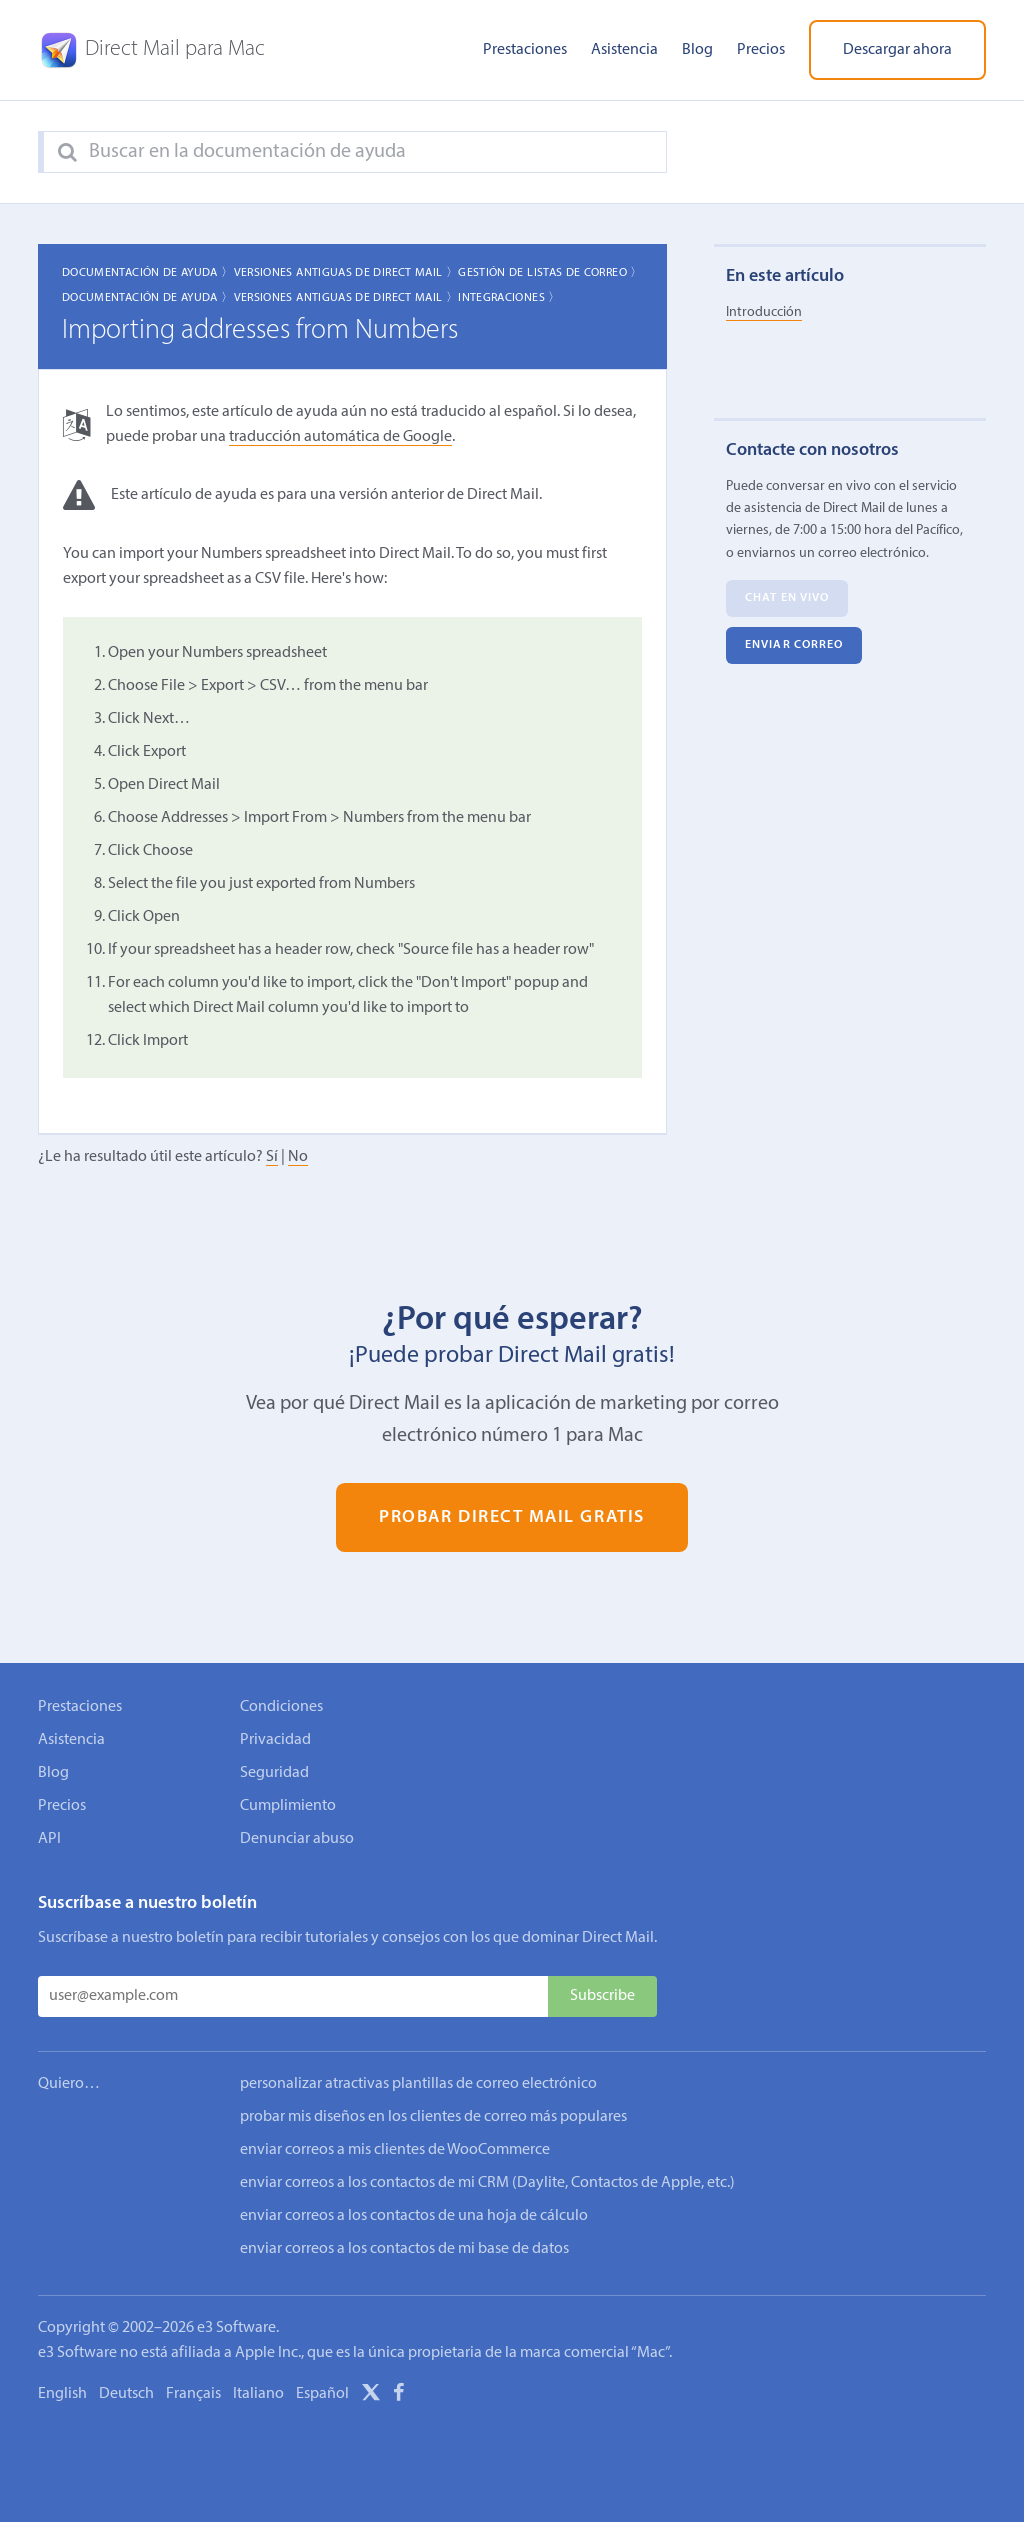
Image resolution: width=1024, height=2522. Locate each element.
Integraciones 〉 (509, 298)
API (49, 1839)
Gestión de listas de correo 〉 (550, 273)
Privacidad (275, 1740)
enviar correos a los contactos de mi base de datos (404, 2249)
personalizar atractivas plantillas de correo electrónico (418, 2084)
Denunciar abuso (297, 1839)
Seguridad (274, 1773)
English (62, 2394)
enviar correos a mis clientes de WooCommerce (395, 2150)
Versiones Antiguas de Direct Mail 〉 (346, 273)
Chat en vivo (787, 598)
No (298, 1157)
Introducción (764, 312)
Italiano (258, 2394)
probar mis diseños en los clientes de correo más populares (433, 2117)
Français (193, 2394)
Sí (272, 1157)
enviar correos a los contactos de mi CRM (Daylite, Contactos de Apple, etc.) (487, 2183)
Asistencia (624, 50)
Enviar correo (794, 645)
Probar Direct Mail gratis (511, 1517)
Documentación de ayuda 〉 (148, 273)
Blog (697, 50)
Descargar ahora (897, 50)
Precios (761, 50)
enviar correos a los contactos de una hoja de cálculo (414, 2216)
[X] (371, 2396)
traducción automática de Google (340, 437)
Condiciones (281, 1707)
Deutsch (126, 2394)
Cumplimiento (288, 1806)
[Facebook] (399, 2396)
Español (322, 2394)
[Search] (67, 153)
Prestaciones (525, 50)
